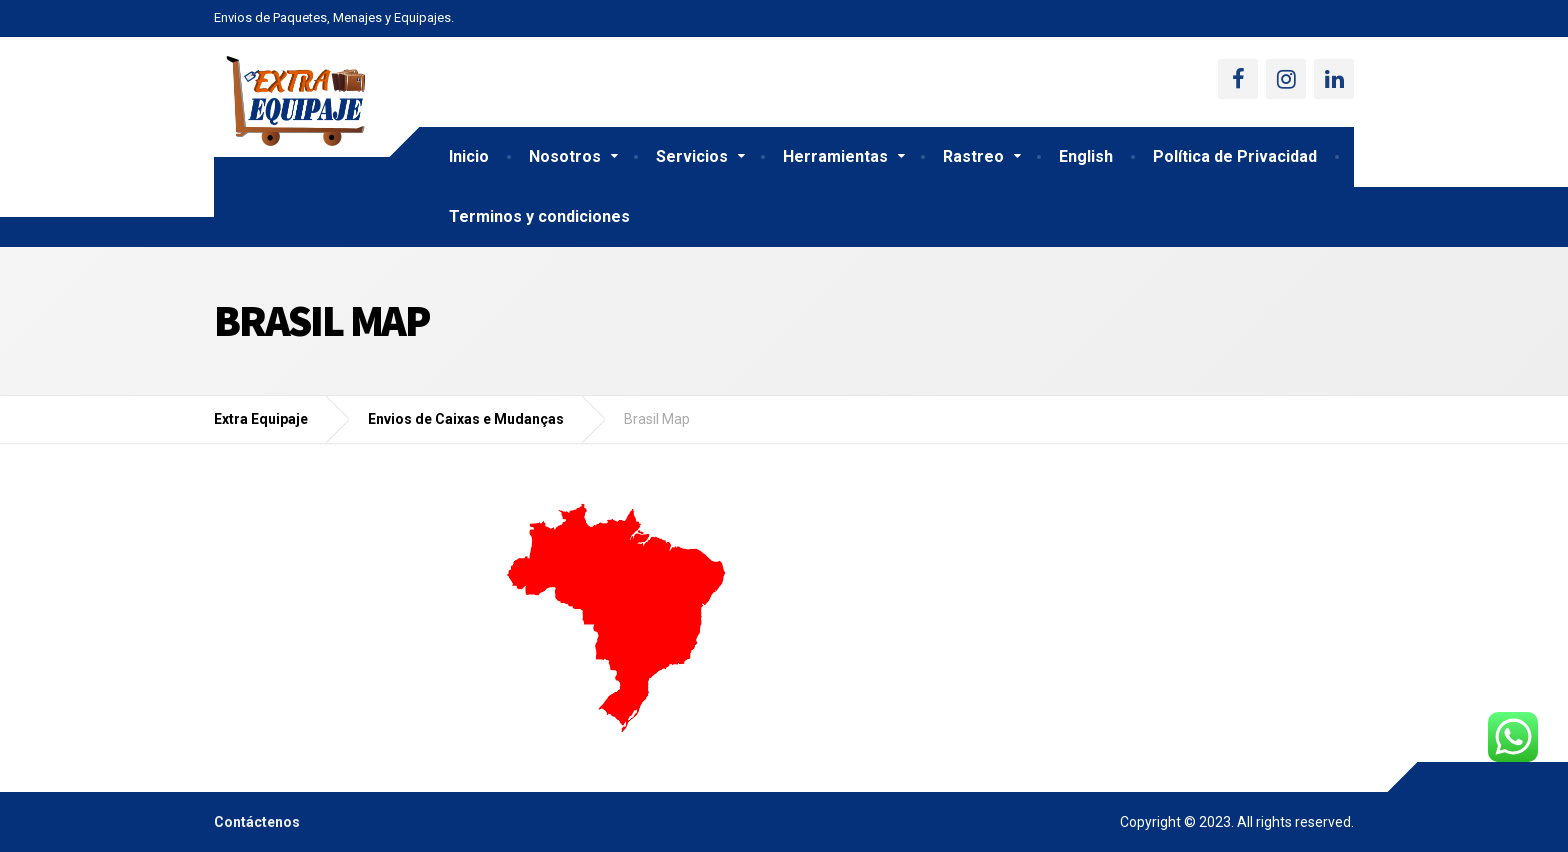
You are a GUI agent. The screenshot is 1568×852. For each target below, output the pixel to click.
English (1086, 156)
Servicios (692, 156)
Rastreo (973, 156)
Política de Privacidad (1235, 156)
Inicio (469, 156)
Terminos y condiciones (539, 216)
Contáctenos (257, 822)
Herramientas (835, 156)
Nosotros (565, 156)
